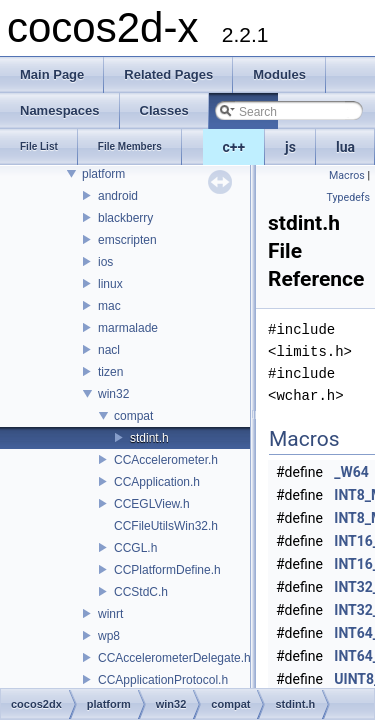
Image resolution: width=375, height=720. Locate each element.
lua (345, 147)
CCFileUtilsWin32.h (166, 526)
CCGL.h (135, 548)
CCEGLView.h (152, 504)
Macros (347, 175)
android (118, 196)
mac (109, 306)
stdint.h (149, 438)
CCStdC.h (141, 592)
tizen (110, 372)
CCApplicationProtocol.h (163, 680)
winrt (110, 614)
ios (105, 262)
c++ (234, 147)
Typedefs (348, 197)
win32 (113, 394)
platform (103, 174)
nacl (109, 350)
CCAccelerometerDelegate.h (174, 658)
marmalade (128, 328)
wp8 (109, 636)
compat (133, 416)
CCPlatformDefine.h (167, 570)
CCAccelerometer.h (166, 460)
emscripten (127, 240)
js (290, 147)
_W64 (351, 472)
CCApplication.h (157, 482)
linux (110, 284)
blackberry (125, 218)
